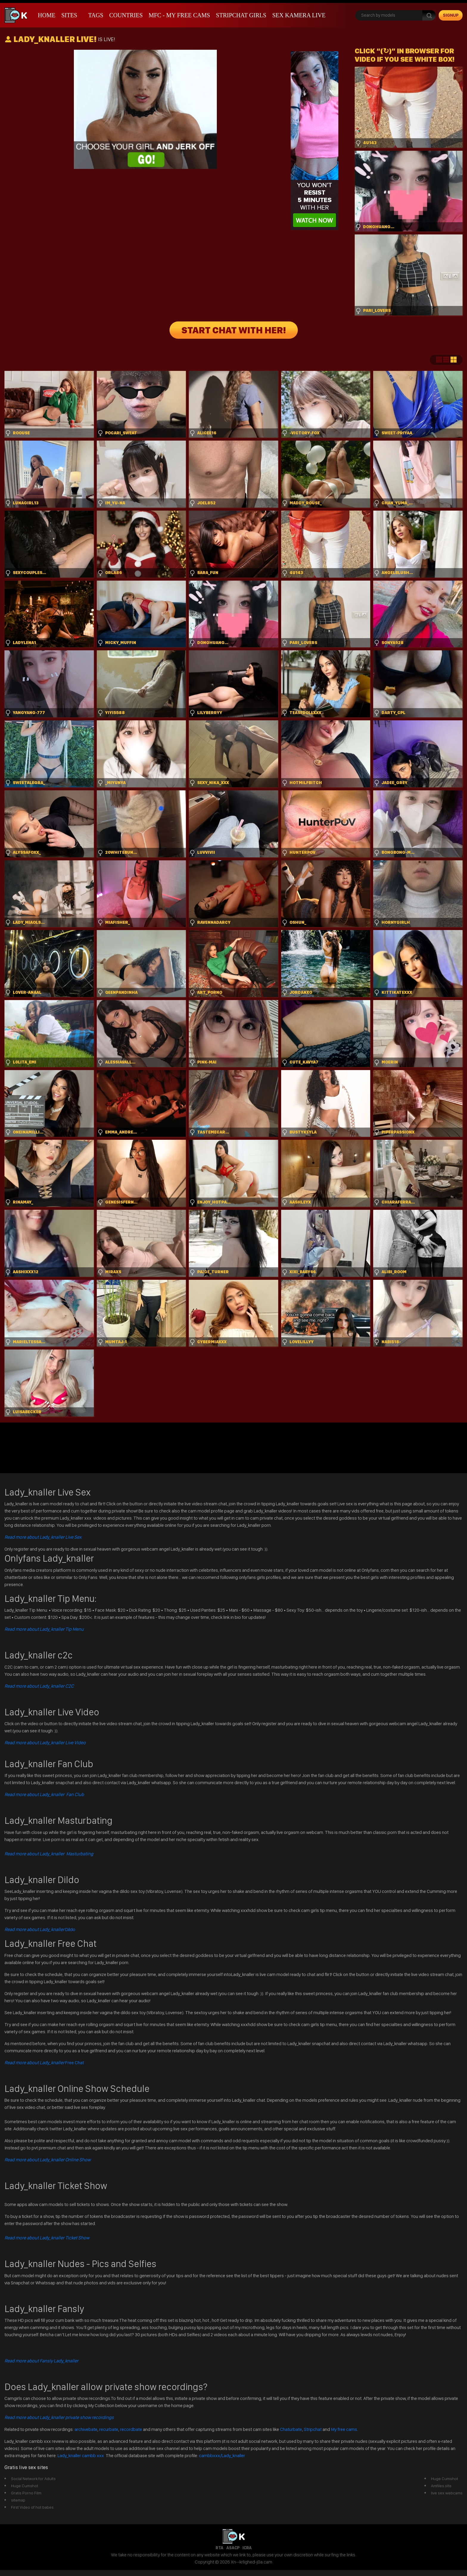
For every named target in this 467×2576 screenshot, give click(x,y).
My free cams (344, 2429)
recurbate (108, 2429)
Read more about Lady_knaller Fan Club (44, 1794)
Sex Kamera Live (299, 15)
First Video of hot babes (32, 2507)
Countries (126, 15)
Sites (69, 15)
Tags (95, 15)
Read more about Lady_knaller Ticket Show (46, 2238)
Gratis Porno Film (26, 2493)
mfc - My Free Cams (179, 15)
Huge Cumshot (24, 2485)
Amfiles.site (441, 2485)
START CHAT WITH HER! (233, 330)
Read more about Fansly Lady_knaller (41, 2361)
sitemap (18, 2500)
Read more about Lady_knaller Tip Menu (44, 1629)
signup (451, 15)
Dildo (39, 1929)
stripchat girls (241, 15)
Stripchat (313, 2429)
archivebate (85, 2429)
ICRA (247, 2547)
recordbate (131, 2429)
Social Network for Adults (33, 2478)
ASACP (232, 2547)
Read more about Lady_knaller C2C (39, 1686)
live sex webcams (447, 2493)
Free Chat (44, 2062)
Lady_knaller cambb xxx (81, 2455)
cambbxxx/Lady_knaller (222, 2455)
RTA (219, 2547)
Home (46, 15)
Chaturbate (291, 2429)
